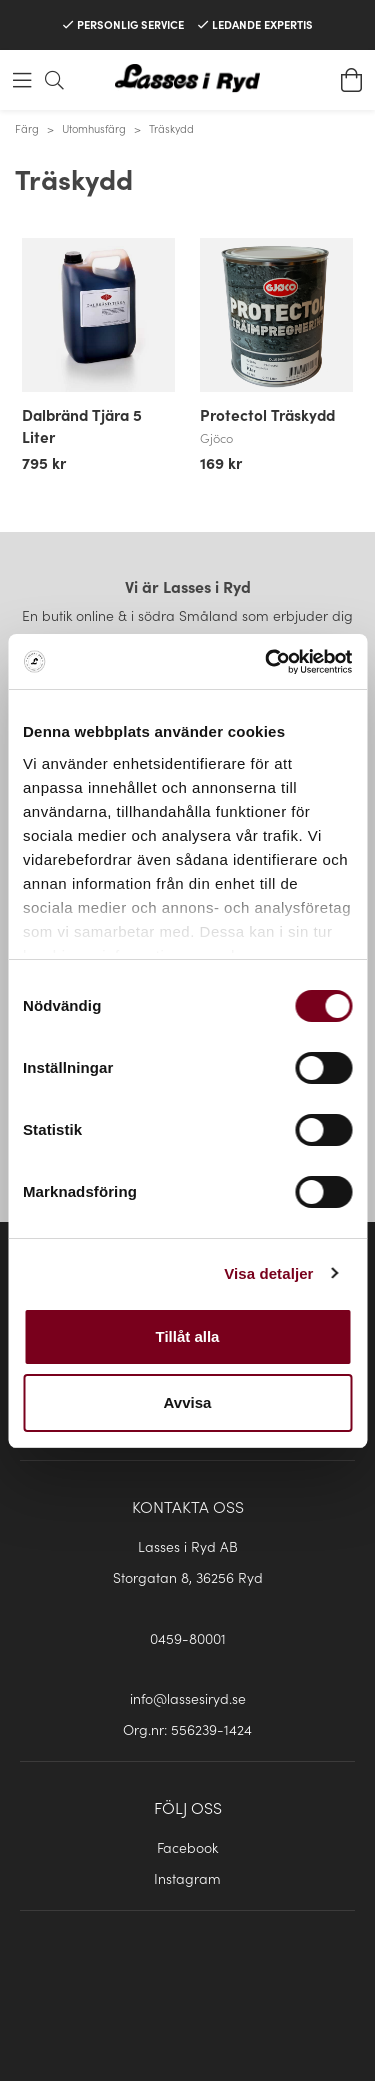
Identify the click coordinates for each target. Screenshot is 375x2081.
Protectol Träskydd (267, 414)
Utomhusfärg (94, 128)
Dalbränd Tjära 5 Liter (82, 425)
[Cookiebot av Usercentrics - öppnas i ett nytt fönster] (267, 662)
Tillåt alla (188, 1336)
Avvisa (188, 1402)
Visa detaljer (268, 1273)
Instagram (187, 1878)
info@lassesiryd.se (188, 1698)
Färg (27, 128)
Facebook (187, 1847)
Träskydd (171, 128)
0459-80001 (188, 1638)
